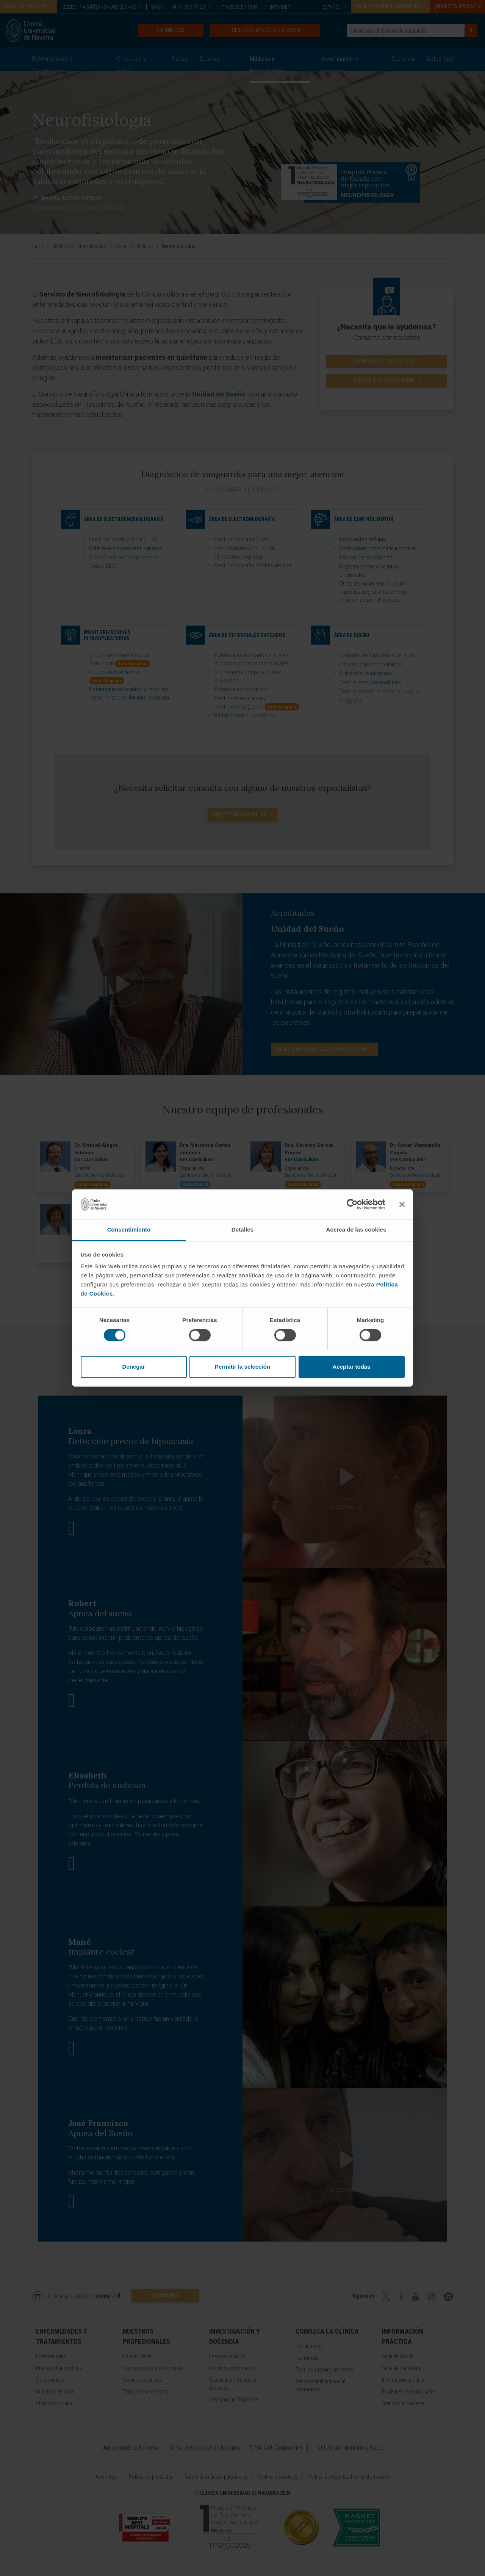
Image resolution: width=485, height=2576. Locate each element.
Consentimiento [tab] (129, 1229)
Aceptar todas (351, 1366)
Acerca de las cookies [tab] (356, 1229)
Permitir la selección (242, 1366)
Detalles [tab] (242, 1229)
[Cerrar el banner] (402, 1204)
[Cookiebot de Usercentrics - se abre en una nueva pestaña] (352, 1204)
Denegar (133, 1366)
